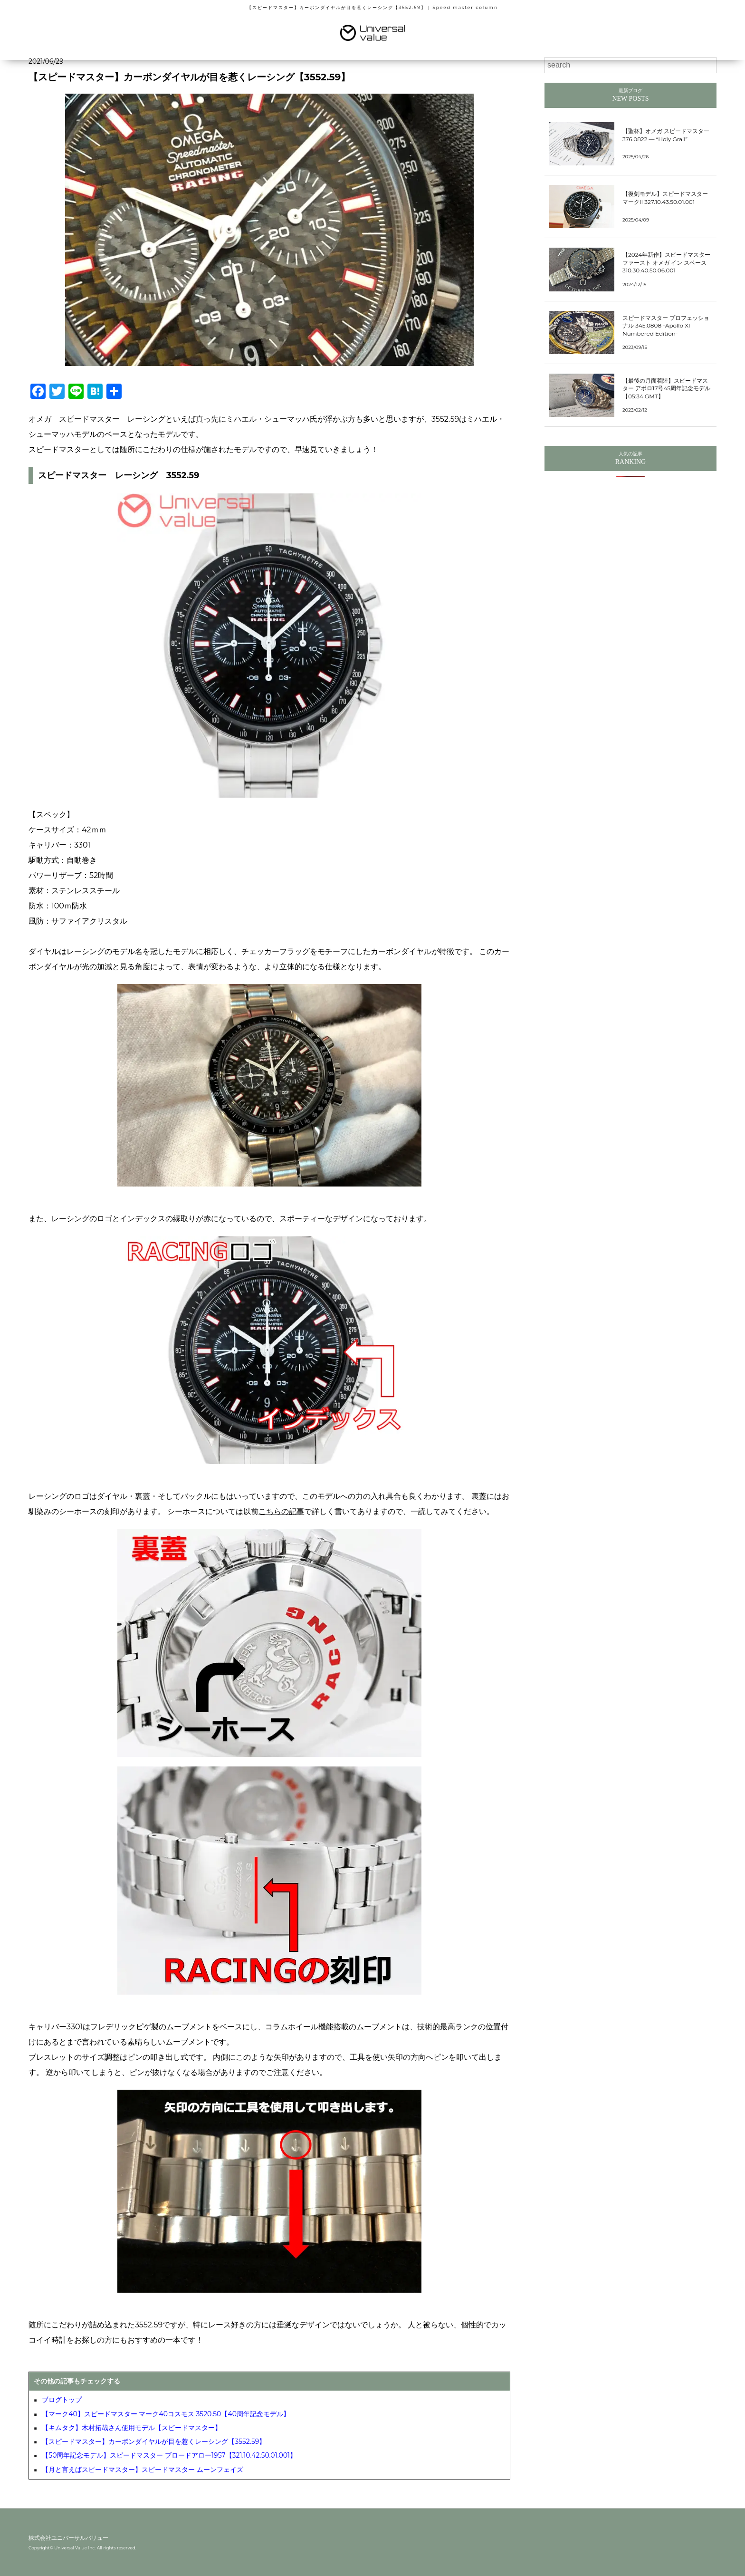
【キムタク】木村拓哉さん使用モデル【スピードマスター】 (131, 2427)
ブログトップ (62, 2399)
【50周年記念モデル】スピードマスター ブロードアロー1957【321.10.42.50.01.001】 (169, 2455)
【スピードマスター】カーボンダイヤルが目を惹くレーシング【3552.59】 (154, 2441)
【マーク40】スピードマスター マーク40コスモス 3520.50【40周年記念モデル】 (166, 2414)
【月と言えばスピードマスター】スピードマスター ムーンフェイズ (142, 2469)
